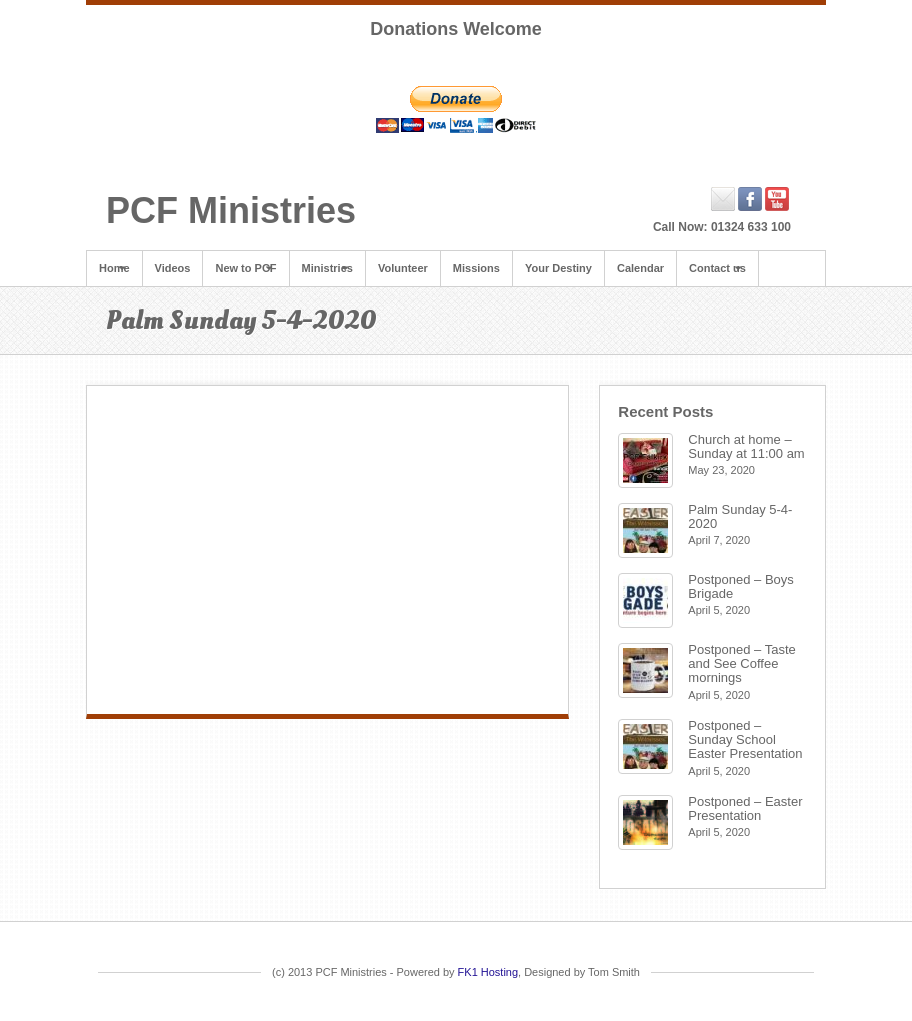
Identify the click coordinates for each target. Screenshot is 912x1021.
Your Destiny (558, 268)
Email (723, 199)
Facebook (750, 199)
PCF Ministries (231, 210)
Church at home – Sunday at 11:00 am (746, 446)
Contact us (717, 268)
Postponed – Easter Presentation (745, 808)
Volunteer (403, 268)
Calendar (640, 268)
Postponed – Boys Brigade (741, 586)
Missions (476, 268)
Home (114, 268)
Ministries (327, 268)
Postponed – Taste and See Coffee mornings (741, 664)
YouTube (777, 199)
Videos (173, 268)
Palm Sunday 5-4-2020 (740, 516)
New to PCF (245, 268)
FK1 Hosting (488, 972)
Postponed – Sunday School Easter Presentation (745, 740)
